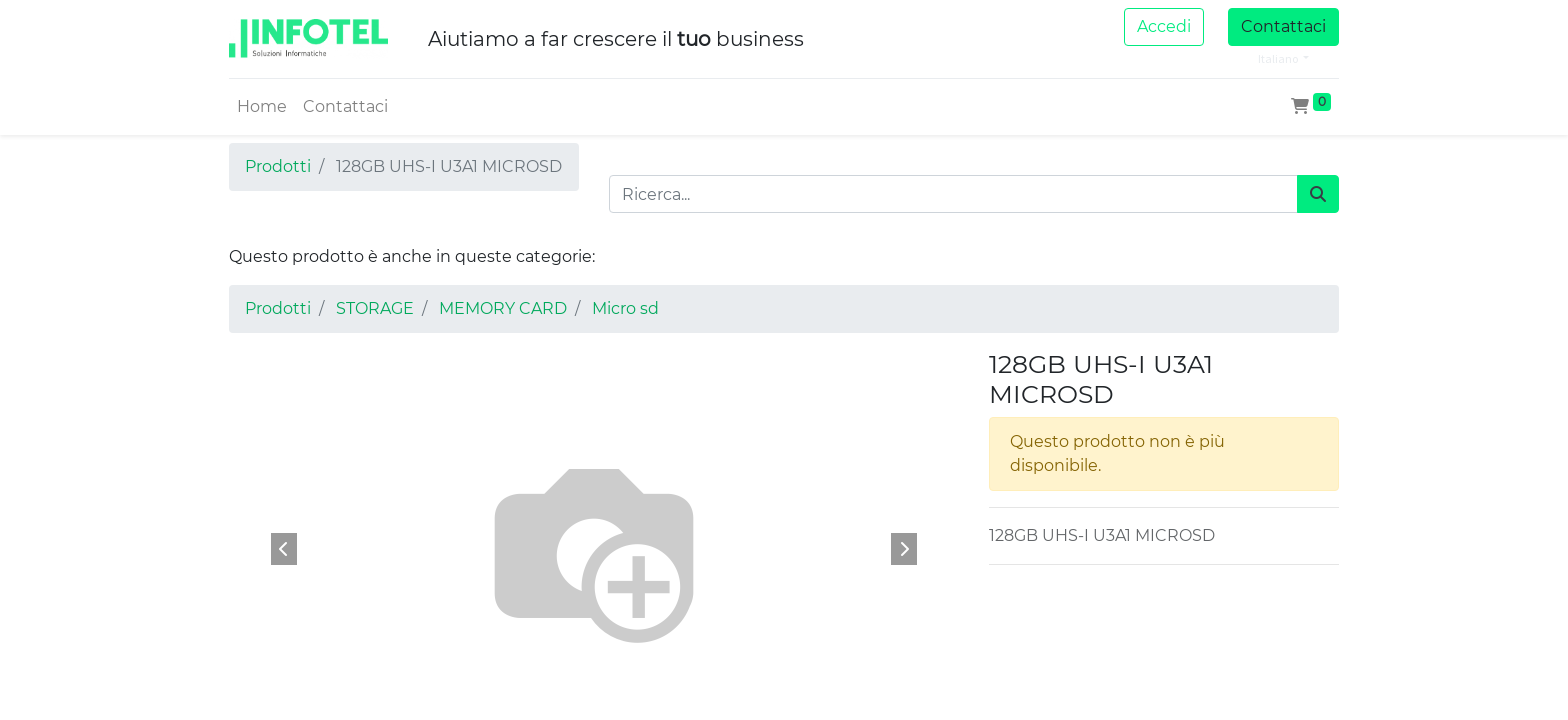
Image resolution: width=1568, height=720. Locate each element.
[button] (284, 549)
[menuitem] (262, 107)
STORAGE (375, 308)
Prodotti (278, 166)
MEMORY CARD (503, 308)
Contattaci (1283, 26)
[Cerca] (1318, 194)
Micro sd (625, 308)
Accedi (1164, 26)
